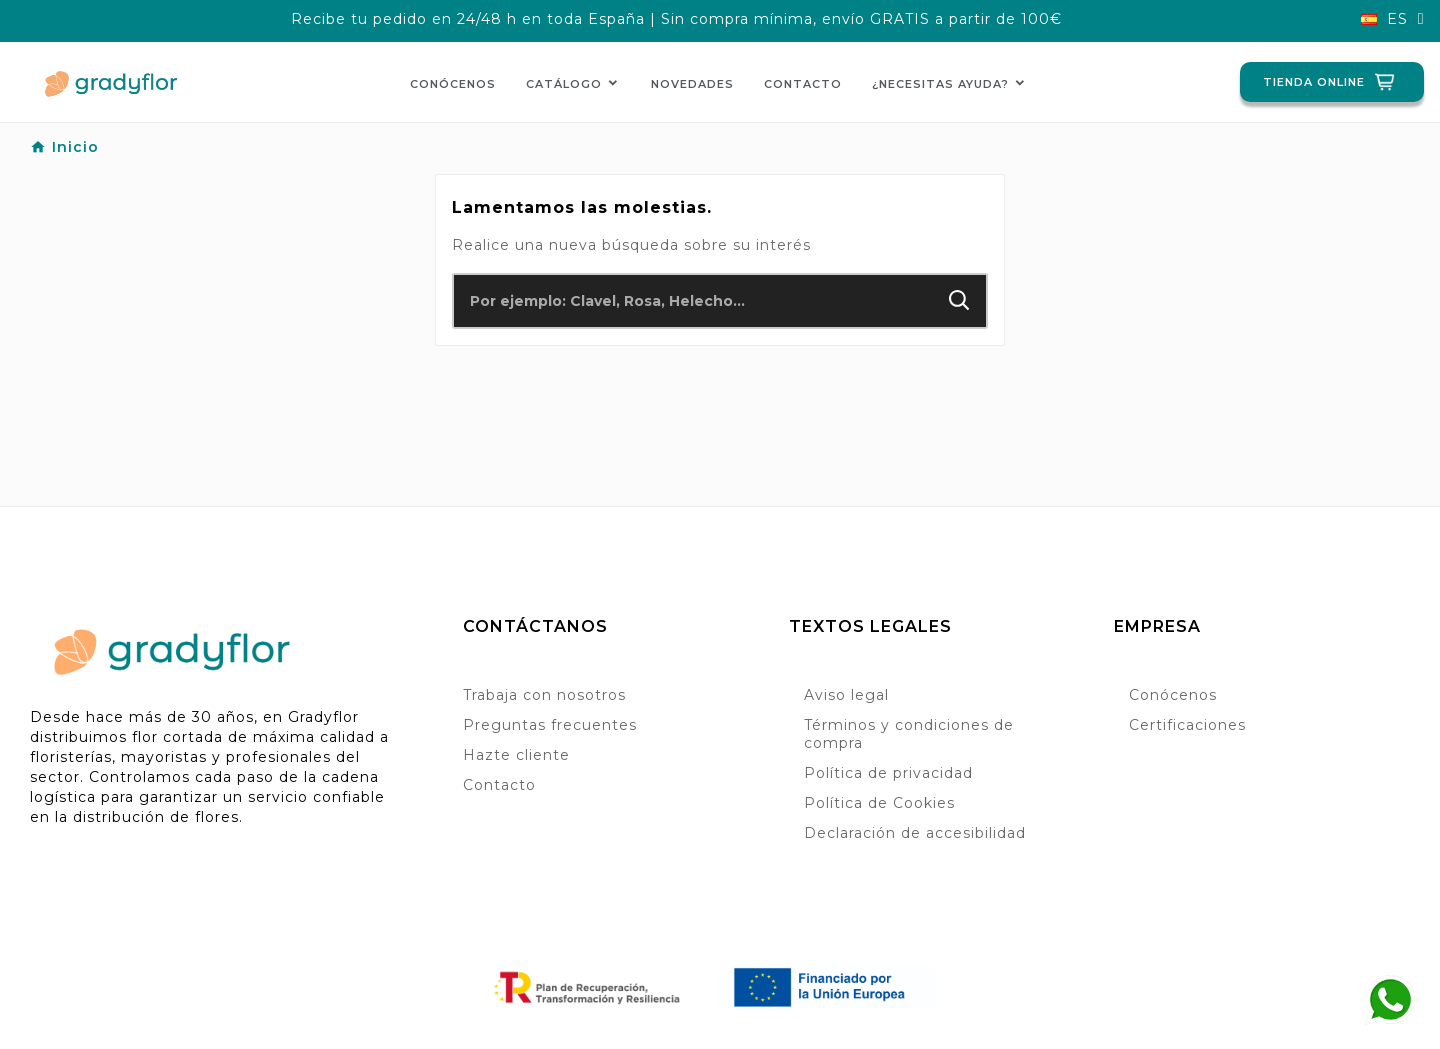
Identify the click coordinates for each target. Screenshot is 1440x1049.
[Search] (959, 300)
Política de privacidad (888, 773)
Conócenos (1173, 695)
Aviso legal (846, 695)
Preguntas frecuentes (550, 725)
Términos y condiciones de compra (909, 734)
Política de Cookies (879, 803)
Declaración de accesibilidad (915, 833)
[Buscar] (693, 301)
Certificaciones (1187, 725)
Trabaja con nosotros (544, 695)
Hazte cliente (516, 755)
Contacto (499, 785)
